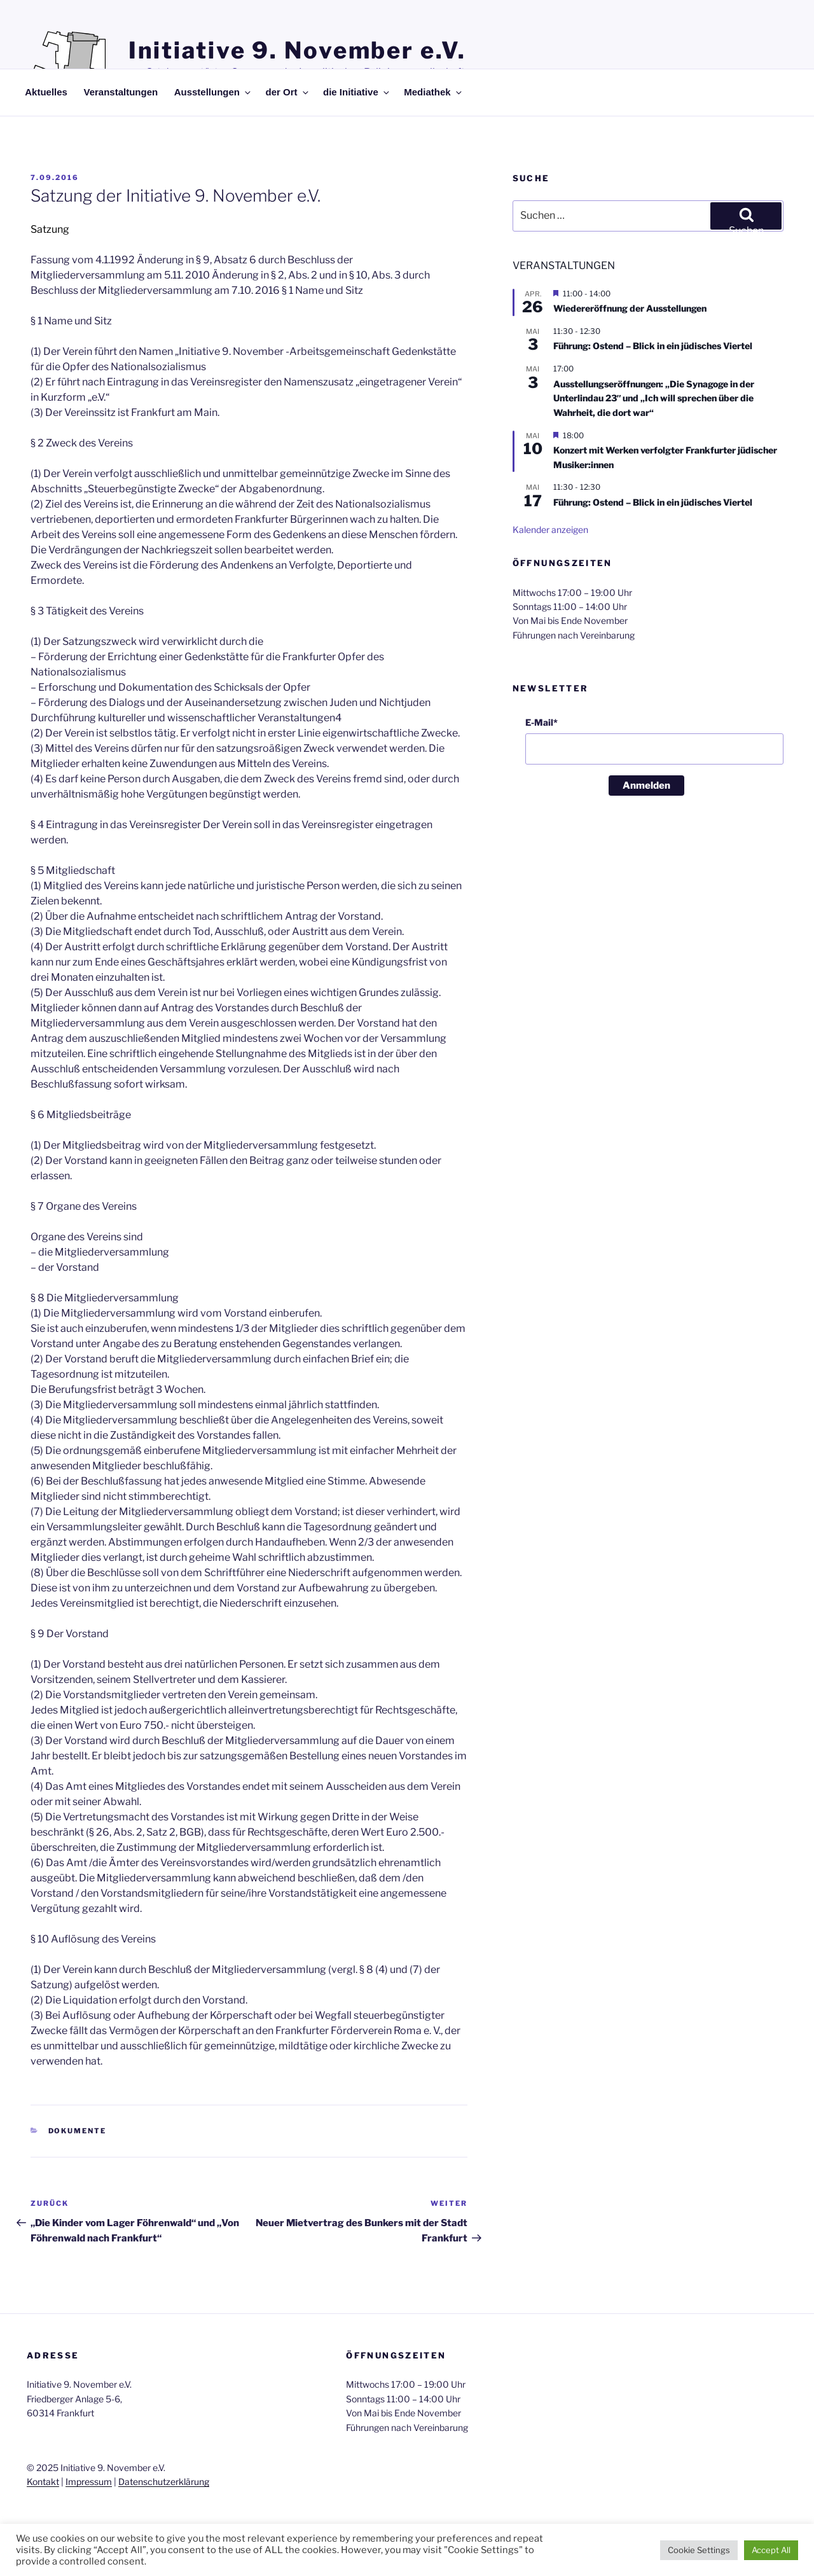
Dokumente (77, 2130)
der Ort (288, 92)
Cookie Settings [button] (699, 2550)
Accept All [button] (771, 2550)
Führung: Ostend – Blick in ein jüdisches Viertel (652, 345)
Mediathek (433, 92)
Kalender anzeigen (550, 529)
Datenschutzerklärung (163, 2481)
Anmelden (646, 785)
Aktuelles (46, 92)
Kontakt (43, 2481)
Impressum (89, 2481)
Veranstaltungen (120, 92)
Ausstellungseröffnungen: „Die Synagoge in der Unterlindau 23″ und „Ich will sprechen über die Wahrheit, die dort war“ (653, 398)
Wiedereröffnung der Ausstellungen (630, 308)
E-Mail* (541, 722)
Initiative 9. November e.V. (297, 50)
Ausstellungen (213, 92)
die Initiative (357, 92)
